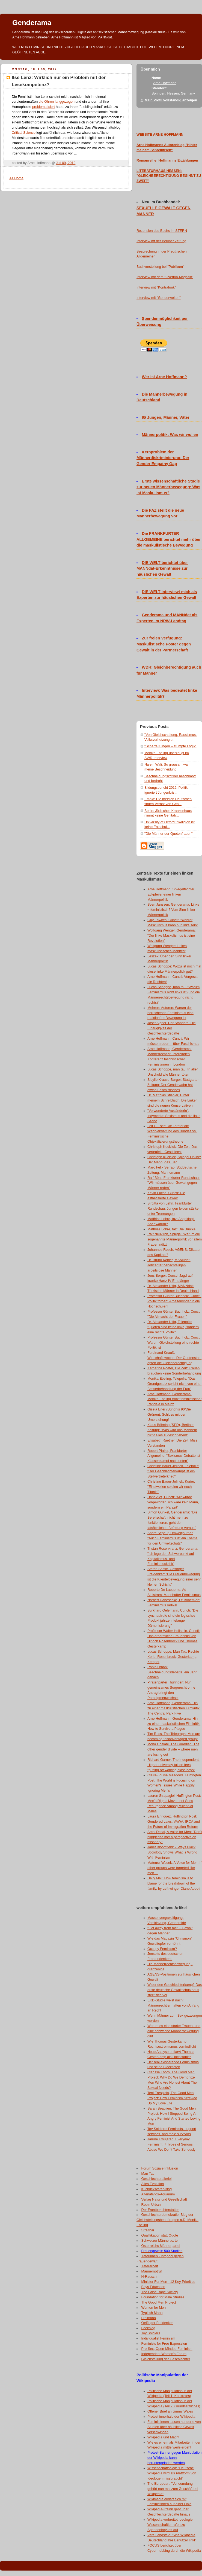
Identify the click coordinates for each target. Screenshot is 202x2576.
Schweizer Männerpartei (160, 2241)
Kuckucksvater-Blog (156, 2189)
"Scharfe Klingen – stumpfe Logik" (170, 746)
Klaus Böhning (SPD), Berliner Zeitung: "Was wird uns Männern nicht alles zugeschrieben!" (172, 1430)
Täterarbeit (149, 2266)
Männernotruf (151, 2271)
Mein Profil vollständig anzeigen (171, 100)
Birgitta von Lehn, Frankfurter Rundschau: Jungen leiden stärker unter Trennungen (173, 1208)
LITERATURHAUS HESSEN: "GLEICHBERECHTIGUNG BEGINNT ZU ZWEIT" (168, 176)
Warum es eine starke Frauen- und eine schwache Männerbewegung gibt (173, 2031)
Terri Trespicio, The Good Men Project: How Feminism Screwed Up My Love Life (172, 2098)
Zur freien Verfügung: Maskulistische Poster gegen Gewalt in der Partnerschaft (163, 644)
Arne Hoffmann (164, 83)
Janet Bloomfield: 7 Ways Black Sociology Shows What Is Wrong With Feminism (172, 1852)
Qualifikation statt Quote (159, 2235)
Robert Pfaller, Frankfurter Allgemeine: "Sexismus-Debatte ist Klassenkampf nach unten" (173, 1456)
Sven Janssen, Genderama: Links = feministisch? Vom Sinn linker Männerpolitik (173, 910)
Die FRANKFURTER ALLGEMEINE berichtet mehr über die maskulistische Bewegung (168, 539)
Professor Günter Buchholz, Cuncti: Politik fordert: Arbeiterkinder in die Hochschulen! (174, 1301)
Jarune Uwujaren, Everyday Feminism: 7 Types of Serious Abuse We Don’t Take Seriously (171, 2144)
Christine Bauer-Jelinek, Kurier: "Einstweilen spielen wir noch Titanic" (171, 1487)
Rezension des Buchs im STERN (161, 231)
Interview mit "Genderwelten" (158, 298)
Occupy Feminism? (162, 1949)
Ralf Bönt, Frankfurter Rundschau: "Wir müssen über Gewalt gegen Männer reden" (173, 1183)
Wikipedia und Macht (163, 2437)
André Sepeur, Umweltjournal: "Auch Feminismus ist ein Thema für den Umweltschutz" (172, 1538)
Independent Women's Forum (164, 2354)
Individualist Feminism (158, 2338)
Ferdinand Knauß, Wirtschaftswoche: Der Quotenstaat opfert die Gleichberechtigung (174, 1358)
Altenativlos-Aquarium (158, 2194)
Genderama (31, 23)
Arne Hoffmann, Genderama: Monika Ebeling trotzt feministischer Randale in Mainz (174, 1399)
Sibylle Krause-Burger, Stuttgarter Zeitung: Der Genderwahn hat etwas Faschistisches (173, 1085)
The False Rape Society (159, 2292)
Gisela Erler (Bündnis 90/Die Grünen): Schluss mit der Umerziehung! (169, 1414)
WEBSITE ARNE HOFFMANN (159, 134)
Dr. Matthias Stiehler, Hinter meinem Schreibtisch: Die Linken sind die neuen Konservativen (172, 1100)
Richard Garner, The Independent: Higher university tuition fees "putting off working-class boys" (173, 1765)
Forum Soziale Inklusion (159, 2168)
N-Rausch (149, 2276)
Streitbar (148, 2230)
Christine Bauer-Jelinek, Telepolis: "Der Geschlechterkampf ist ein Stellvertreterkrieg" (173, 1471)
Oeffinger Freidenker (157, 2323)
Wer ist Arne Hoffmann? (164, 377)
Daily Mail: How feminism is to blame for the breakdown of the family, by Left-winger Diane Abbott (173, 1883)
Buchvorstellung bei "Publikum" (160, 267)
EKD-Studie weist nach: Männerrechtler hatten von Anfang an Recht (173, 2005)
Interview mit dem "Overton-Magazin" (164, 277)
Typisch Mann (152, 2313)
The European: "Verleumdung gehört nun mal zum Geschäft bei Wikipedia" (172, 2489)
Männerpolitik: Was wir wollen (170, 434)
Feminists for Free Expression (164, 2344)
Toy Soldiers (150, 2333)
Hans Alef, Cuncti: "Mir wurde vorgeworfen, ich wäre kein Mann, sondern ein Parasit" (173, 1502)
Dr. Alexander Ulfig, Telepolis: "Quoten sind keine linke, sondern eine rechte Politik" (173, 1327)
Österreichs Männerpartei (160, 2246)
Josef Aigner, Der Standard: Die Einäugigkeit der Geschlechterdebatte (171, 1028)
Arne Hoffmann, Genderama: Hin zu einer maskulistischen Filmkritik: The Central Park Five (173, 1708)
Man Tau (148, 2174)
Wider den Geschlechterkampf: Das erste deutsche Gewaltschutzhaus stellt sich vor (174, 1990)
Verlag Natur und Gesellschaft (164, 2199)
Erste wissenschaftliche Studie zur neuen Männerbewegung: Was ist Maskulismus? (168, 487)
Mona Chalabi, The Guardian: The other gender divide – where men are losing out (173, 1749)
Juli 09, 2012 (66, 163)
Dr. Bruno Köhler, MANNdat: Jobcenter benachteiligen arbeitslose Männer (169, 1265)
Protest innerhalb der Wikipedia (171, 2417)
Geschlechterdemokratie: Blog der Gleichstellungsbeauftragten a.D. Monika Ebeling (167, 2220)
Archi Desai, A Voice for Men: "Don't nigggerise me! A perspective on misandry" (174, 1837)
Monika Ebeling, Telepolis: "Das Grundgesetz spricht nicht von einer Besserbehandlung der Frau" (174, 1384)
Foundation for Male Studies (163, 2297)
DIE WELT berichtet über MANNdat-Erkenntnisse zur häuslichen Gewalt (162, 568)
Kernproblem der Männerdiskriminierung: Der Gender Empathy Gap (162, 458)
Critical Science (23, 133)
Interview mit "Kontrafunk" (156, 287)
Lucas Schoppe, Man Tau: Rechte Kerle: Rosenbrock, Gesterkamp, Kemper (173, 1657)
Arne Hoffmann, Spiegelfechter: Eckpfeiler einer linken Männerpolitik (171, 894)
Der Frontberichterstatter (160, 2210)
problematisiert (43, 107)
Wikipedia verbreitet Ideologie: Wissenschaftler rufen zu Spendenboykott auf (170, 2525)
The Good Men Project (158, 2302)
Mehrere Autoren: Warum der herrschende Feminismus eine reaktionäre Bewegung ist (170, 1013)
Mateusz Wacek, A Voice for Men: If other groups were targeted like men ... (174, 1868)
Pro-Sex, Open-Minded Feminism (166, 2349)
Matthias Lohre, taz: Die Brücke (171, 1229)
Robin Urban (151, 2205)
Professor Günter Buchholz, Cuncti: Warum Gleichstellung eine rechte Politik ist (174, 1343)
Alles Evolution (152, 2184)
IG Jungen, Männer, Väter (165, 417)
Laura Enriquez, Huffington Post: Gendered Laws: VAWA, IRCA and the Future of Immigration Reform (173, 1822)
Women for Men (153, 2308)
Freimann (148, 2318)
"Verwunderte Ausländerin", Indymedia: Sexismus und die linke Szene (173, 1116)
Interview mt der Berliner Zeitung (161, 241)
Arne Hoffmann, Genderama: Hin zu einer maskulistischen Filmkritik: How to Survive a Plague (173, 1724)
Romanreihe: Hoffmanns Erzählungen (167, 160)
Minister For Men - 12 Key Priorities (168, 2282)
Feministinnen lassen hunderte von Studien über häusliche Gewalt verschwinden (174, 2427)
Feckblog (148, 2328)
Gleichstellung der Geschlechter (165, 2359)
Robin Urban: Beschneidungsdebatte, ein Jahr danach (172, 1672)
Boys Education (153, 2287)
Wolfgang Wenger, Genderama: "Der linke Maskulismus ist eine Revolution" (171, 936)
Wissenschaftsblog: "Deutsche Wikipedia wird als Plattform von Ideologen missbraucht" (171, 2473)
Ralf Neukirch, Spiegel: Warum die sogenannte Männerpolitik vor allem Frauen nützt (174, 1239)
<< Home (16, 178)
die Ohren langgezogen (57, 102)
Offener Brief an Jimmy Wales (170, 2411)
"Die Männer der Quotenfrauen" (168, 834)
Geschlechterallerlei (156, 2179)
